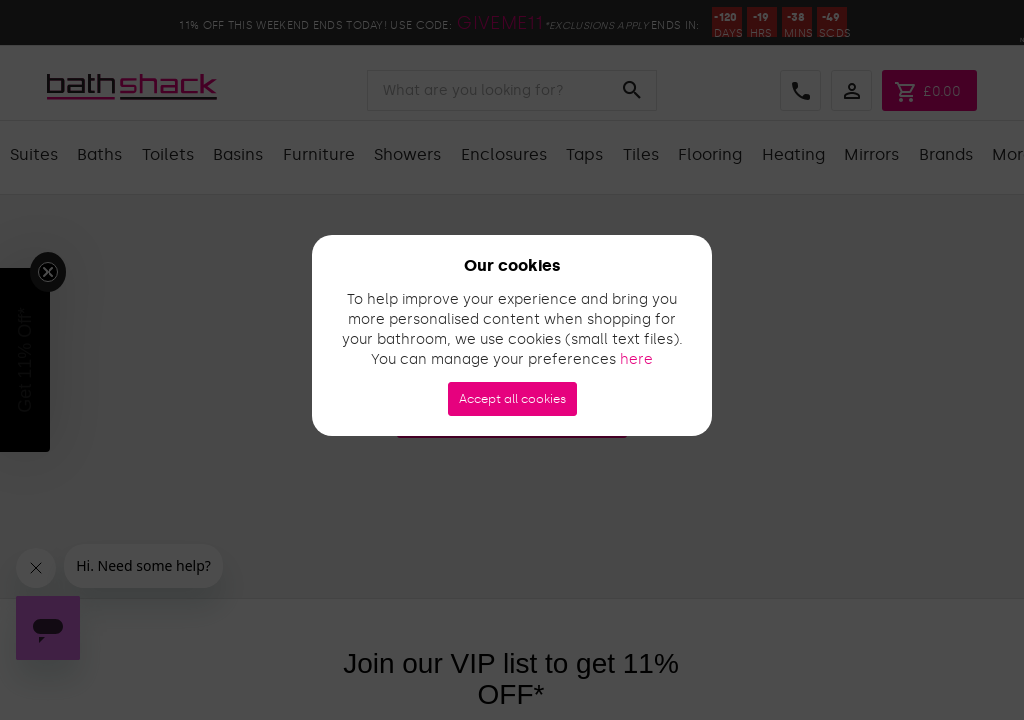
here (636, 359)
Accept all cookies (512, 399)
